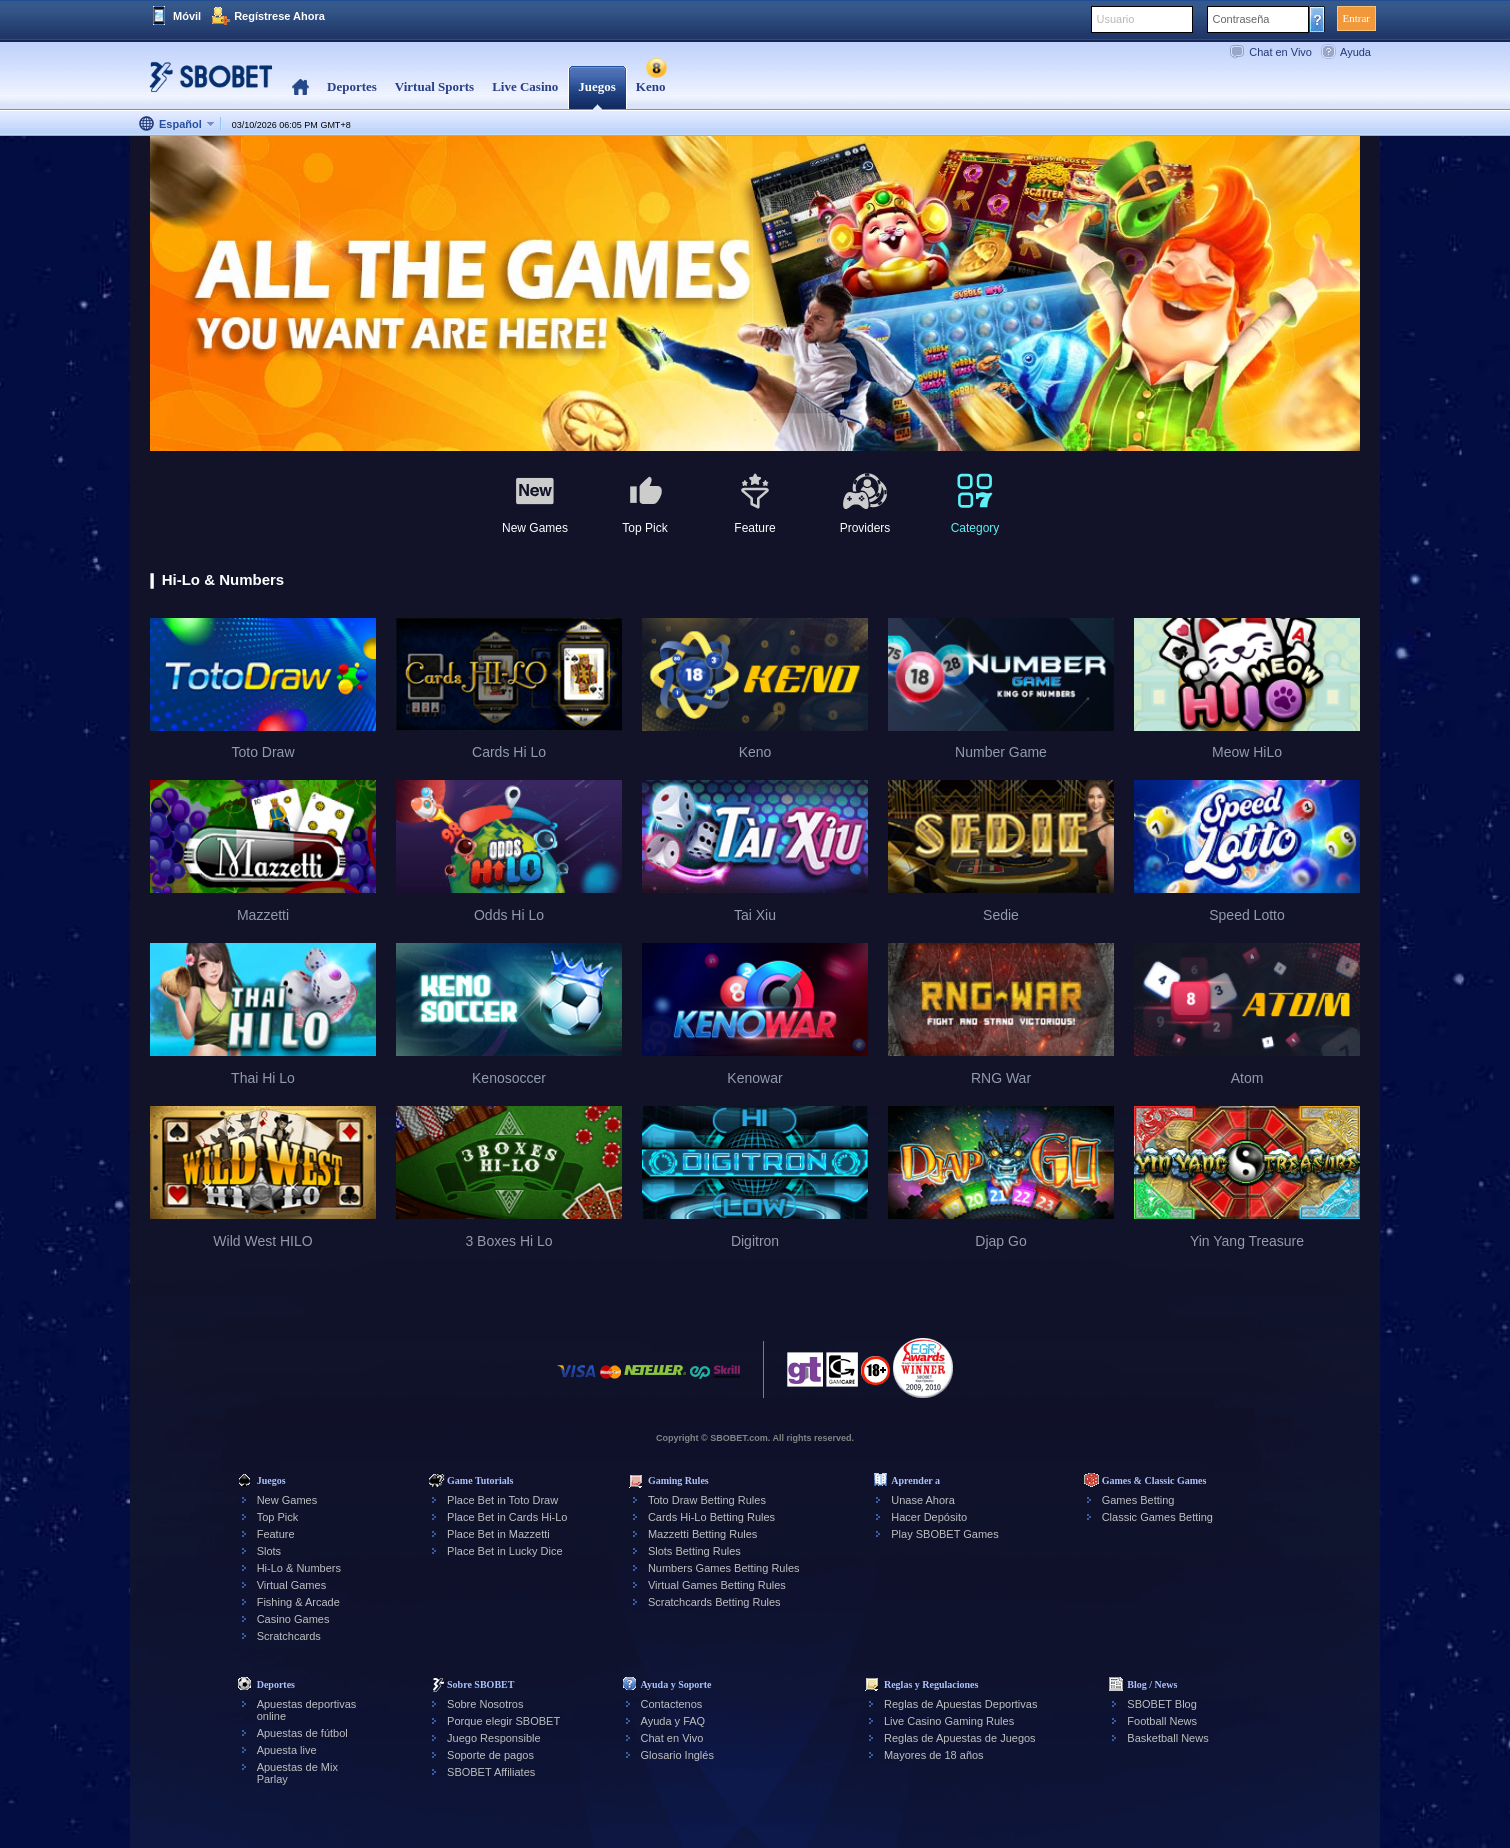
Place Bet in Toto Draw (502, 1500)
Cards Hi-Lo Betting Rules (711, 1517)
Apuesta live (287, 1750)
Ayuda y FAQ (673, 1721)
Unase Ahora (923, 1500)
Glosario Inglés (677, 1755)
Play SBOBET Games (944, 1534)
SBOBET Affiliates (491, 1772)
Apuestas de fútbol (302, 1733)
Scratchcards (289, 1636)
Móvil (187, 16)
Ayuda (1355, 52)
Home (300, 87)
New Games (287, 1500)
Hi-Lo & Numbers (299, 1568)
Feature (276, 1534)
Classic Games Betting (1157, 1517)
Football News (1162, 1721)
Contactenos (672, 1704)
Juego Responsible (494, 1738)
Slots (269, 1551)
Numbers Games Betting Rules (724, 1568)
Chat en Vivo (1280, 52)
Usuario (1116, 19)
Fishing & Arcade (298, 1602)
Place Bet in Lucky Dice (505, 1551)
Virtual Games (292, 1585)
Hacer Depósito (929, 1517)
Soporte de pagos (490, 1755)
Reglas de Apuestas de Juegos (960, 1738)
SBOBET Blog (1162, 1704)
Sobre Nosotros (485, 1704)
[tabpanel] (755, 294)
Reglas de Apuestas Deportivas (960, 1704)
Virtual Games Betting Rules (717, 1585)
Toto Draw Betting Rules (707, 1500)
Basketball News (1167, 1738)
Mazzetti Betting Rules (702, 1534)
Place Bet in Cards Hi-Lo (507, 1517)
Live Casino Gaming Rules (949, 1721)
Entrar (1356, 18)
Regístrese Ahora (279, 16)
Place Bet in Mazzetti (498, 1534)
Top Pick (278, 1517)
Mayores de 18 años (934, 1755)
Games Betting (1138, 1500)
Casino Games (293, 1619)
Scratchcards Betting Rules (714, 1602)
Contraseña (1241, 19)
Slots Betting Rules (694, 1551)
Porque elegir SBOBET (503, 1721)
